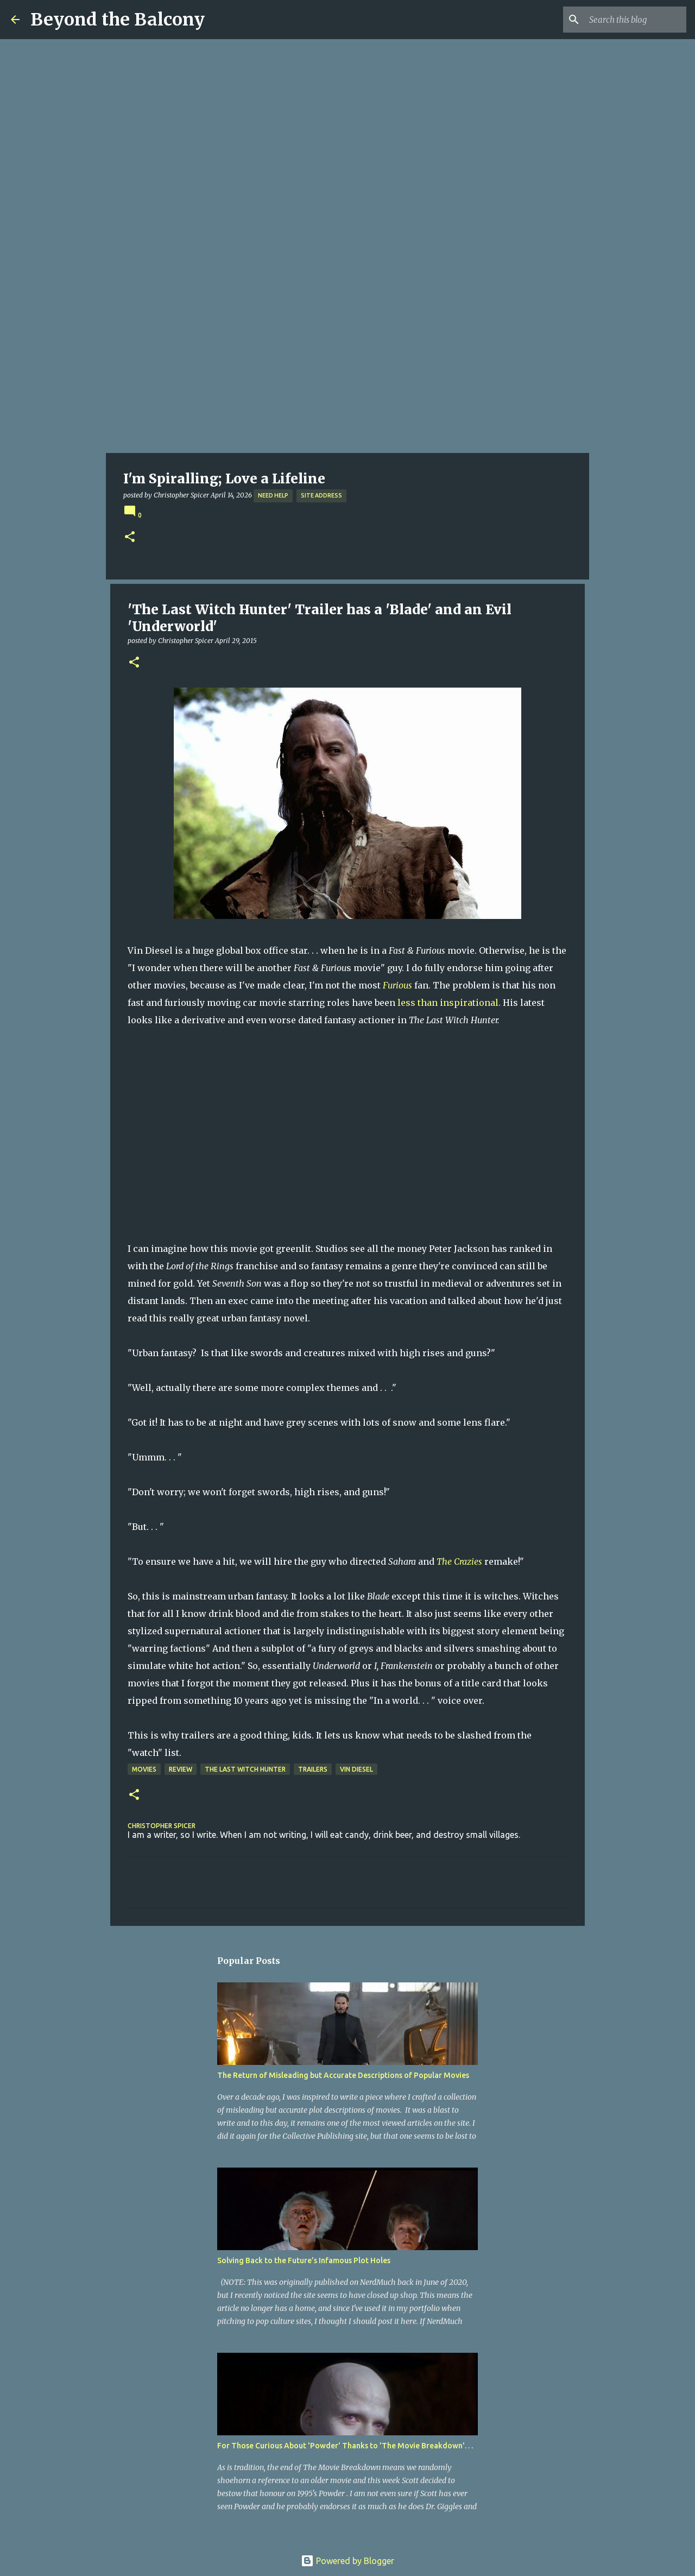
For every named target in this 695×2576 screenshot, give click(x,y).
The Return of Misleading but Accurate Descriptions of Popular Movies (343, 2075)
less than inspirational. (449, 1002)
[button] (129, 537)
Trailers (312, 1769)
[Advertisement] (347, 371)
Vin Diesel (356, 1769)
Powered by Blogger (347, 2561)
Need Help (273, 495)
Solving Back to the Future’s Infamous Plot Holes (303, 2260)
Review (180, 1769)
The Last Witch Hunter (245, 1769)
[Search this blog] (629, 20)
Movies (144, 1769)
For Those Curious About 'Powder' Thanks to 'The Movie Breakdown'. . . (345, 2445)
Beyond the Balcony (117, 19)
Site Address (321, 495)
